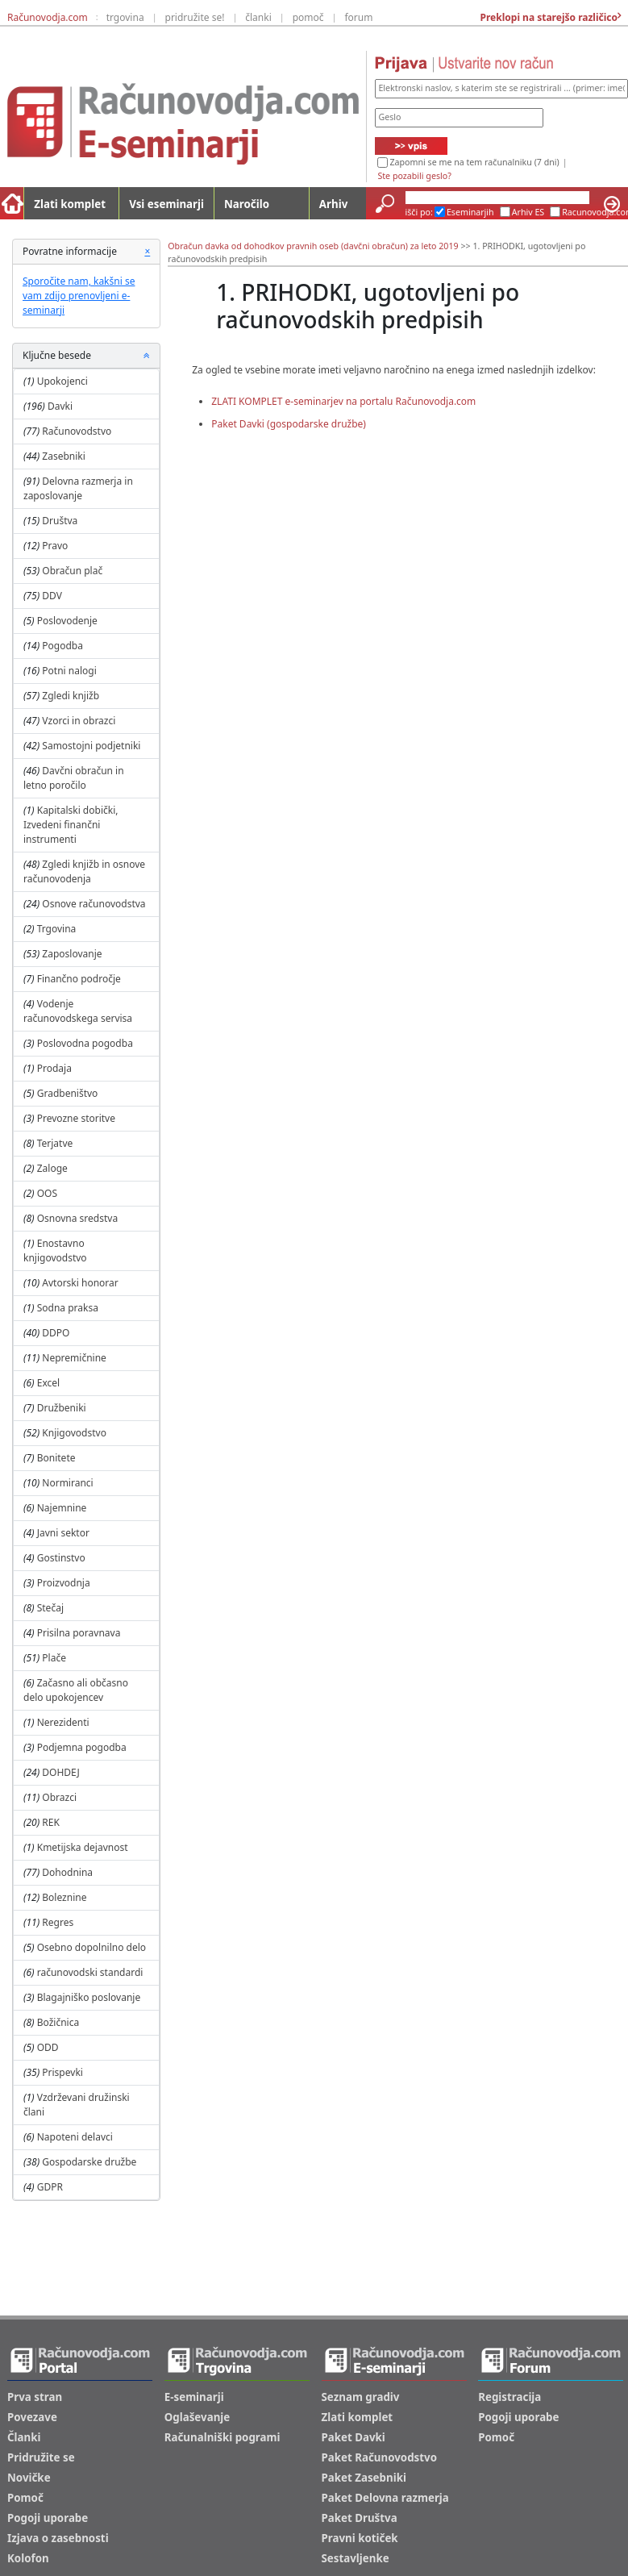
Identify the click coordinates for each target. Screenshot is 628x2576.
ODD (48, 2047)
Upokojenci (62, 381)
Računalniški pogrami (222, 2437)
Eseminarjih (470, 212)
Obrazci (59, 1797)
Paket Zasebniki (364, 2477)
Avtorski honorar (80, 1283)
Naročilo (246, 204)
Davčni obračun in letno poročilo (73, 778)
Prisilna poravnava (79, 1633)
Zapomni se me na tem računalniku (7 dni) (474, 162)
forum (358, 17)
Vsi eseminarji (166, 204)
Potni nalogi (69, 670)
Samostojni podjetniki (91, 745)
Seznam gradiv (361, 2397)
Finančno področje (79, 979)
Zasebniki (63, 456)
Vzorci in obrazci (78, 720)
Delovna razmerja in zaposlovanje (78, 488)
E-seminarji (194, 2397)
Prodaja (54, 1068)
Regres (57, 1922)
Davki (60, 406)
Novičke (29, 2477)
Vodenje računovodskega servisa (77, 1011)
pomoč (308, 17)
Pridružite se (41, 2457)
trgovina (125, 17)
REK (51, 1822)
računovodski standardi (90, 1972)
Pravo (55, 545)
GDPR (50, 2187)
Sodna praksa (67, 1308)
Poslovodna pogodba (85, 1043)
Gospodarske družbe (89, 2162)
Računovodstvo (76, 431)
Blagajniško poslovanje (89, 1997)
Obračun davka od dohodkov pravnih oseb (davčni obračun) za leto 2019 (313, 246)
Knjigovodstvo (74, 1433)
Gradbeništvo (67, 1093)
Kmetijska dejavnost (82, 1847)
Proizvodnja (63, 1583)
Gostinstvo (61, 1558)
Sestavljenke (355, 2558)
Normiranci (67, 1483)
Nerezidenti (63, 1722)
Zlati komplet (70, 204)
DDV (52, 595)
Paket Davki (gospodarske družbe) (288, 424)
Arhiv (333, 204)
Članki (23, 2437)
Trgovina (57, 929)
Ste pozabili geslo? (414, 175)
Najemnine (62, 1508)
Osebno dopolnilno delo (91, 1947)
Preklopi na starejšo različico (547, 17)
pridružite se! (195, 17)
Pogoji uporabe (47, 2518)
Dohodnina (67, 1872)
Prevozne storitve (76, 1118)
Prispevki (62, 2072)
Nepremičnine (74, 1358)
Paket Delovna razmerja (385, 2498)
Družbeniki (61, 1408)
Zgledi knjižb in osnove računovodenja (84, 871)
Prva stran (34, 2397)
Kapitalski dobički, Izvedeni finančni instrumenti (70, 824)
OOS (47, 1193)
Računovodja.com (47, 17)
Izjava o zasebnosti (58, 2538)
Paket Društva (359, 2518)
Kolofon (28, 2558)
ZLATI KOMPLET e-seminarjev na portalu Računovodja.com (343, 401)
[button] (146, 355)
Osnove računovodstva (93, 904)
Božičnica (58, 2022)
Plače (54, 1658)
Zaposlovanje (72, 954)
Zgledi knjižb (70, 695)
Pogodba (62, 645)
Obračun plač (72, 570)
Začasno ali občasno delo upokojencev (75, 1690)
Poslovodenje (67, 620)
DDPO (55, 1333)
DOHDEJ (60, 1772)
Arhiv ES (528, 212)
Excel (48, 1383)
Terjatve (55, 1143)
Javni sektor (63, 1533)
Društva (59, 520)
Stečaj (50, 1608)
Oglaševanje (197, 2417)
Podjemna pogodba (82, 1747)
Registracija (509, 2397)
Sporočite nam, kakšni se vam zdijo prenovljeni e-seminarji (79, 295)
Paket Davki (353, 2437)
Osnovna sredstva (77, 1218)
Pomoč (25, 2498)
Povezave (32, 2417)
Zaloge (52, 1168)
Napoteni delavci (75, 2137)
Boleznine (64, 1897)
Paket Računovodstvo (380, 2457)
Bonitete (56, 1458)
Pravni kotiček (360, 2538)
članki (258, 17)
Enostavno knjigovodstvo (55, 1250)
